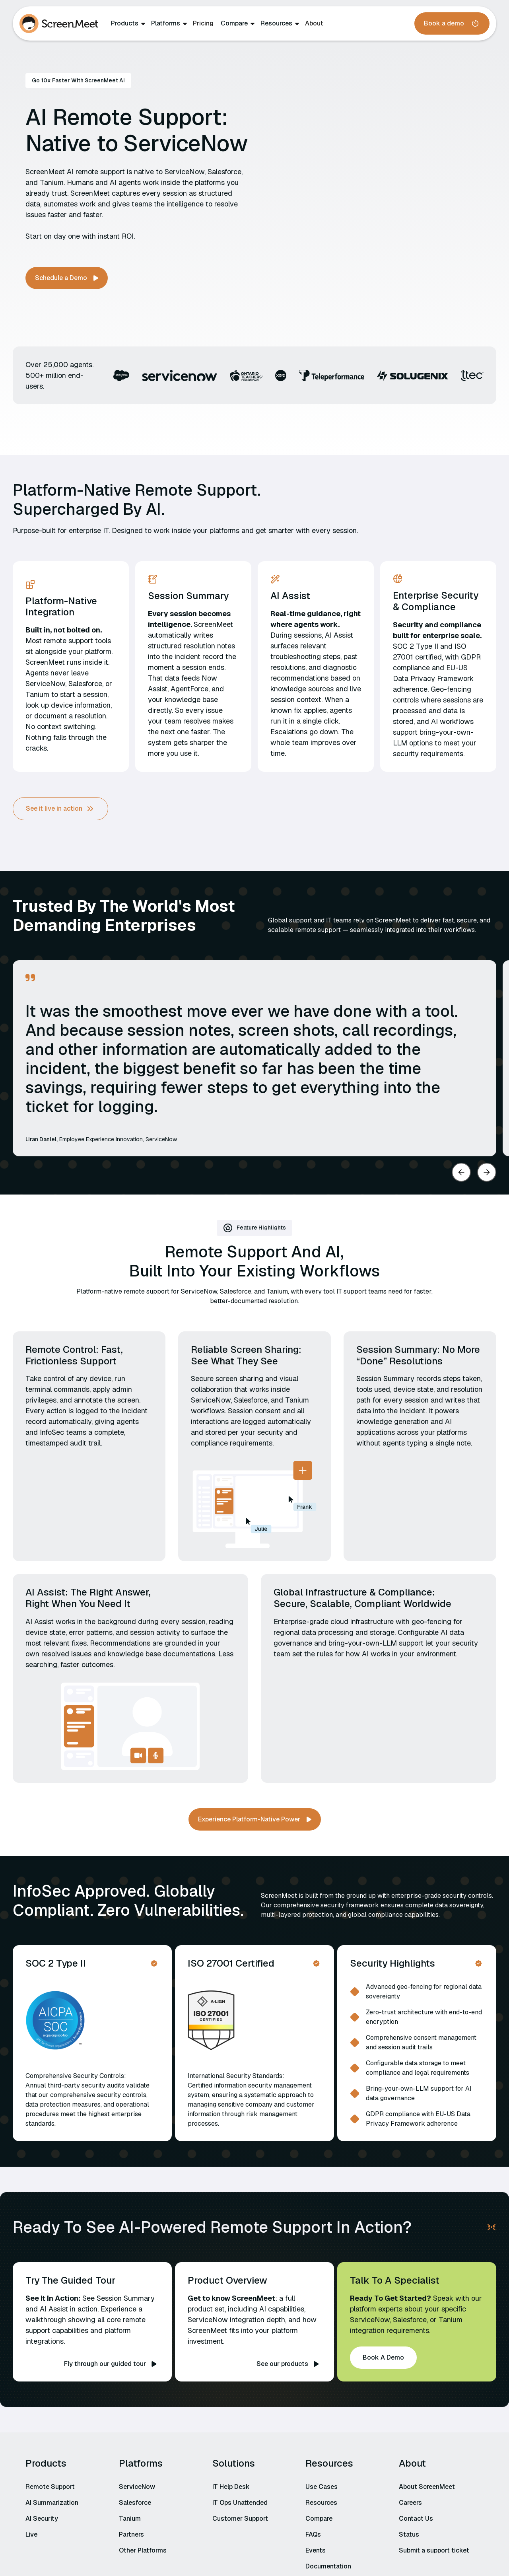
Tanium (130, 2518)
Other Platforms (143, 2550)
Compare (234, 23)
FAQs (313, 2534)
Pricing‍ (203, 23)
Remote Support (50, 2487)
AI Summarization (51, 2502)
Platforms (165, 23)
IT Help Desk (231, 2487)
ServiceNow (137, 2487)
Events (315, 2550)
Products (124, 23)
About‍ (314, 23)
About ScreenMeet (427, 2487)
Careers (410, 2502)
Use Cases (321, 2487)
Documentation (328, 2566)
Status (409, 2534)
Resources (276, 23)
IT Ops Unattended (240, 2502)
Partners (131, 2534)
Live (31, 2534)
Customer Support (240, 2518)
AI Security (41, 2518)
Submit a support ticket (434, 2550)
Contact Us (416, 2518)
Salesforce (135, 2502)
